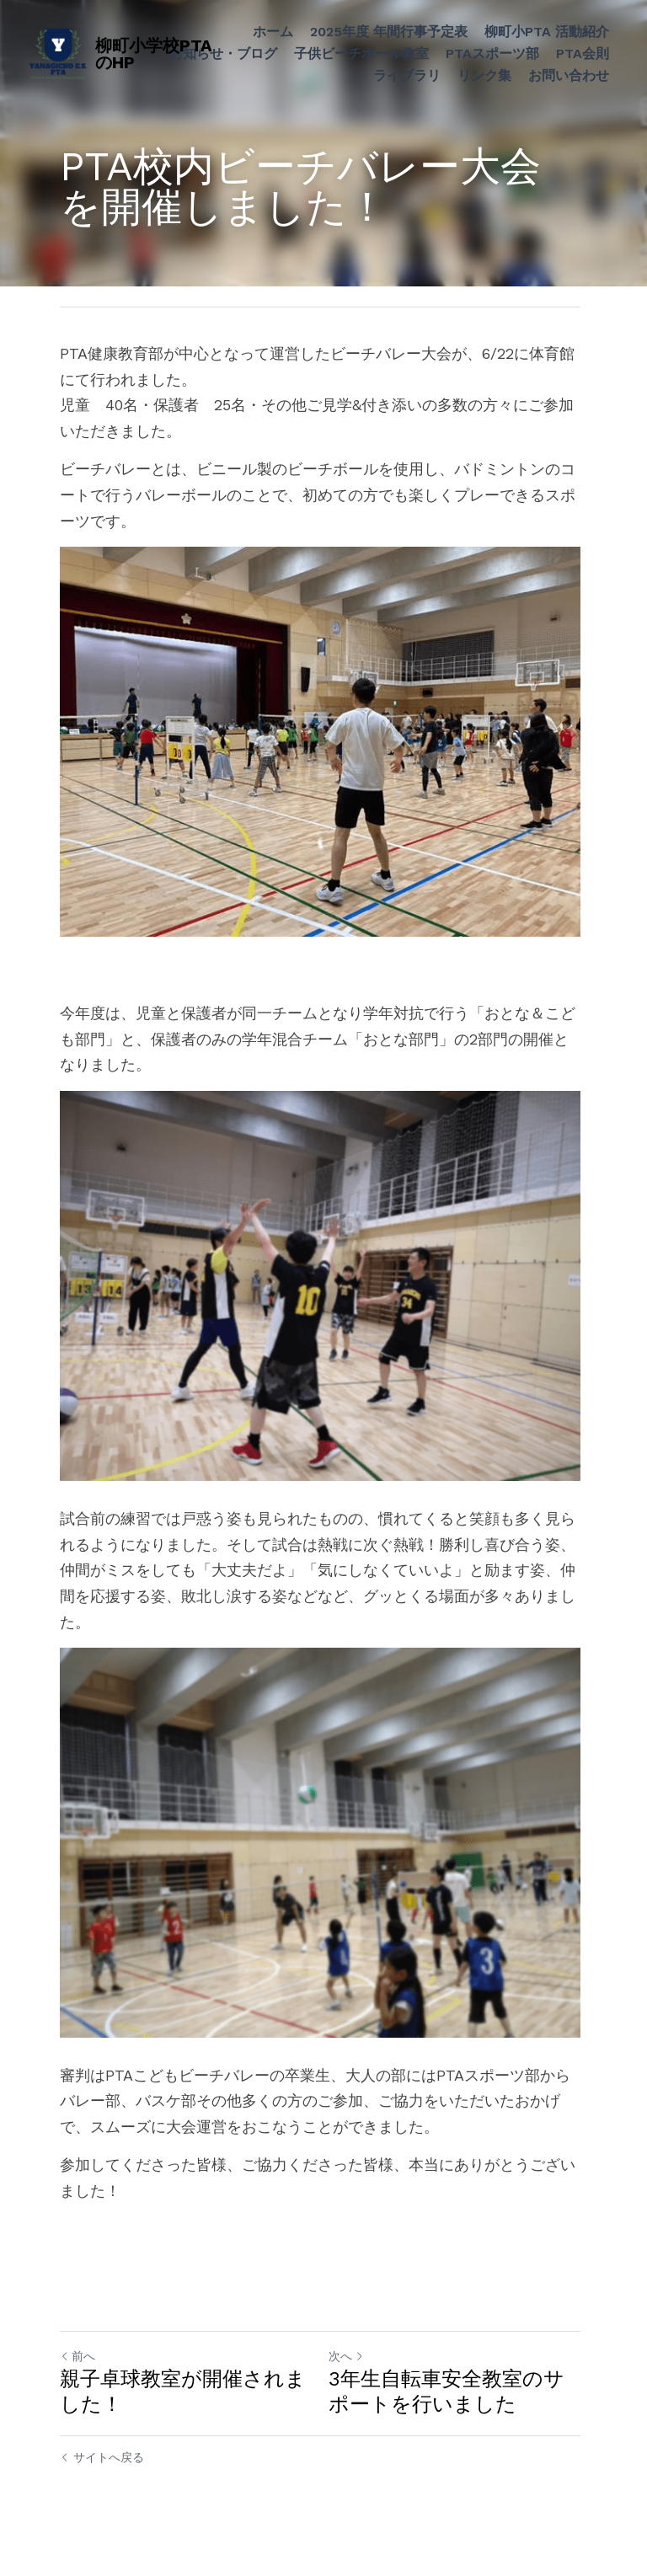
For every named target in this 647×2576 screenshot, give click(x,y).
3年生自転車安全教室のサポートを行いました (450, 2407)
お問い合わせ (568, 75)
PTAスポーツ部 (492, 53)
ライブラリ (407, 75)
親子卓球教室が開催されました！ (183, 2407)
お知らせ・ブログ (223, 53)
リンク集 (484, 75)
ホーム (273, 32)
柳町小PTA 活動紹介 (546, 32)
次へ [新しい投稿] (349, 2372)
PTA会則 (582, 53)
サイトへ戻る (102, 2473)
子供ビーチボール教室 (361, 53)
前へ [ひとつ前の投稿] (77, 2372)
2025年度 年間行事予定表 (389, 32)
